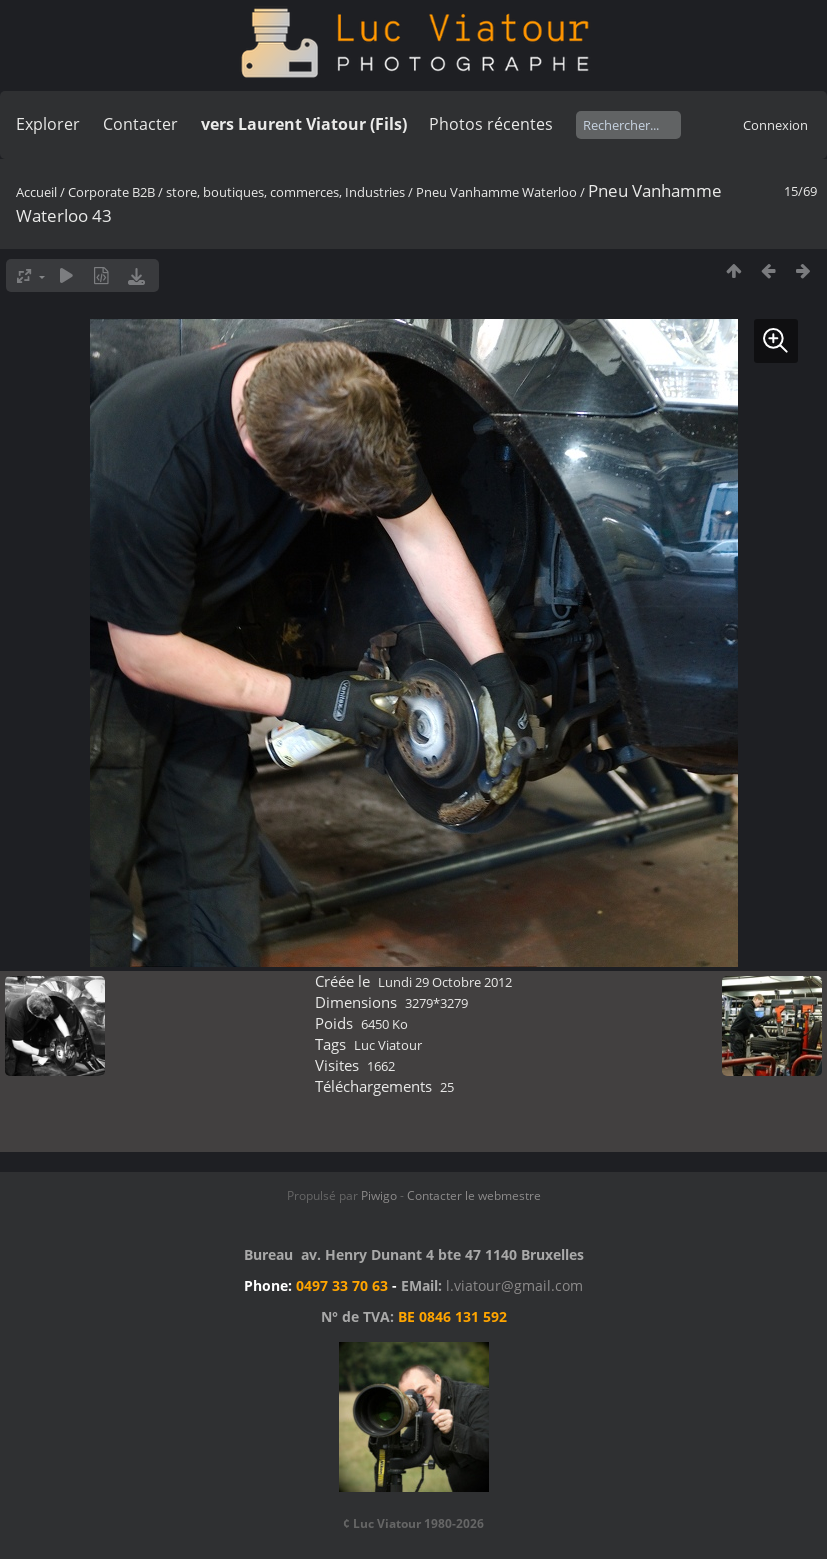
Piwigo (379, 1195)
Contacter (140, 124)
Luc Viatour (388, 1045)
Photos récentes (491, 124)
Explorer (48, 124)
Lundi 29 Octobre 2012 (445, 982)
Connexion (775, 125)
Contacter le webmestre (474, 1195)
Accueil (36, 192)
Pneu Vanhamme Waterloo (496, 192)
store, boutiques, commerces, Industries (285, 192)
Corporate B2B (111, 192)
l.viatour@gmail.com (514, 1285)
